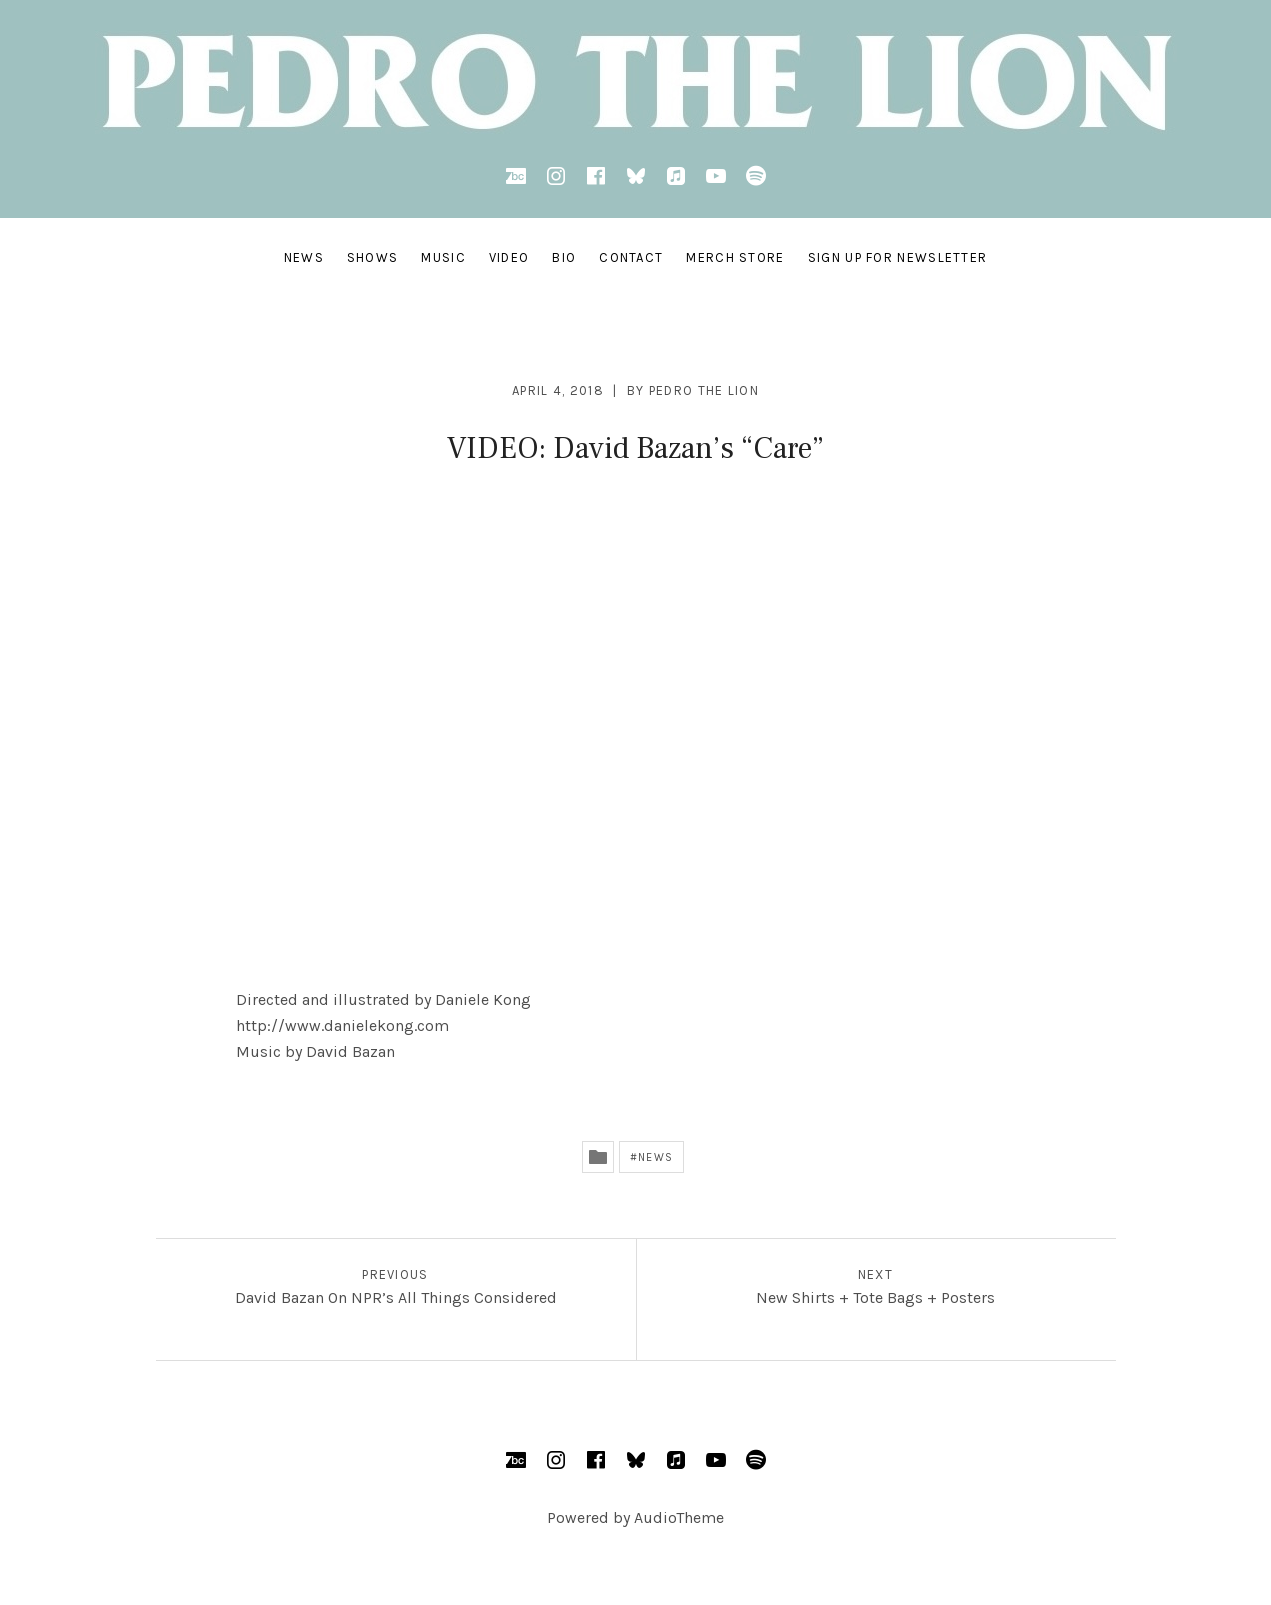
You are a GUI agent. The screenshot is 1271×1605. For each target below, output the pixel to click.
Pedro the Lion (704, 390)
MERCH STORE (735, 257)
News (655, 1157)
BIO (564, 257)
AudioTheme (679, 1517)
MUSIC (443, 257)
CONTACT (631, 257)
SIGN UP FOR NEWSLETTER (898, 257)
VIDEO (509, 257)
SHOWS (373, 257)
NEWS (304, 257)
